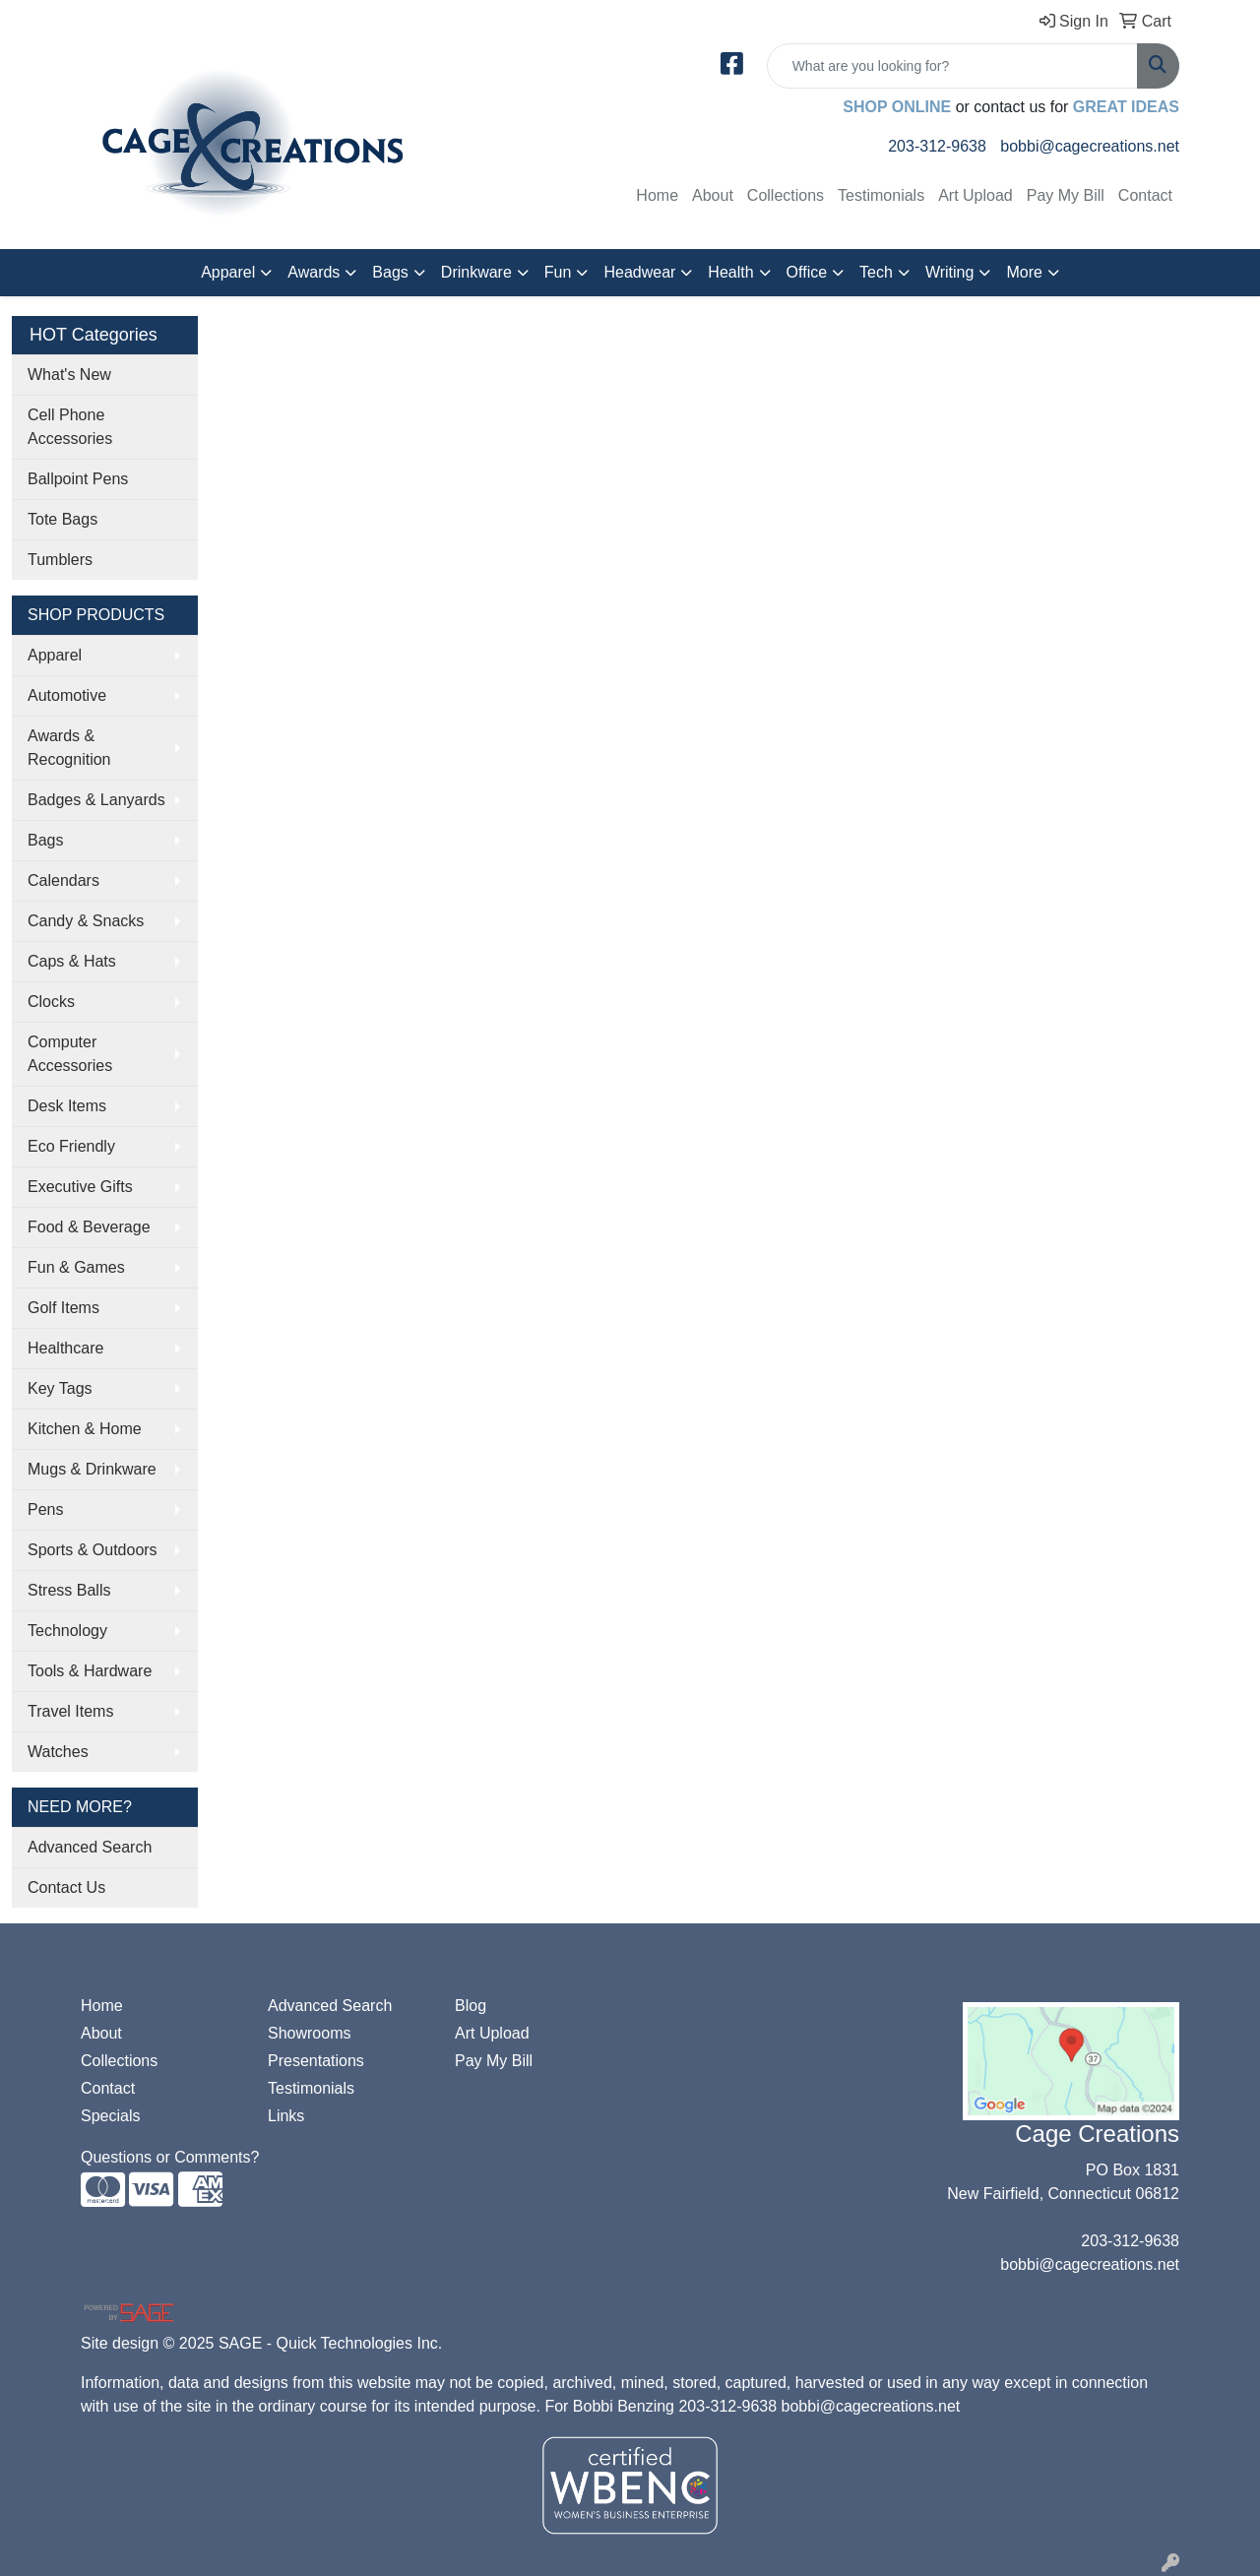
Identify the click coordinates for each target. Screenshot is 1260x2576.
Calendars (63, 880)
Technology (67, 1630)
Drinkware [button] (476, 272)
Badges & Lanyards (96, 799)
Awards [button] (313, 272)
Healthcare (65, 1348)
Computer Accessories (70, 1054)
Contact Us (66, 1887)
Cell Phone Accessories (70, 427)
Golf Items (63, 1307)
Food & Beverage (89, 1227)
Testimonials (881, 195)
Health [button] (730, 272)
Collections (785, 195)
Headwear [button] (639, 272)
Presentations (316, 2060)
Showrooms (309, 2033)
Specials (110, 2115)
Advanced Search (90, 1847)
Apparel (55, 655)
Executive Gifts (80, 1186)
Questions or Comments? (170, 2157)
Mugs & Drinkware (92, 1469)
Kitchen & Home (85, 1428)
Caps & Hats (72, 961)
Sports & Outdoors (93, 1549)
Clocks (51, 1001)
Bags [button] (390, 272)
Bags (45, 840)
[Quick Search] (952, 66)
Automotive (67, 695)
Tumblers (60, 559)
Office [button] (807, 272)
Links (286, 2115)
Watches (58, 1751)
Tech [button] (876, 272)
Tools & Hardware (90, 1671)
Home (657, 195)
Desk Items (67, 1106)
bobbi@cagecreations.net (1089, 146)
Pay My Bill (1065, 195)
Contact (1145, 195)
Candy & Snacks (86, 920)
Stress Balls (69, 1590)
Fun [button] (558, 272)
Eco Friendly (71, 1146)
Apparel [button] (228, 272)
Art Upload (975, 195)
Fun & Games (76, 1267)
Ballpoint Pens (78, 479)
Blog (470, 2005)
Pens (45, 1509)
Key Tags (60, 1388)
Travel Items (70, 1711)
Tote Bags (62, 519)
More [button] (1023, 272)
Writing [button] (950, 272)
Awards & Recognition (69, 747)
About (712, 195)
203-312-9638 (937, 146)
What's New (69, 374)
